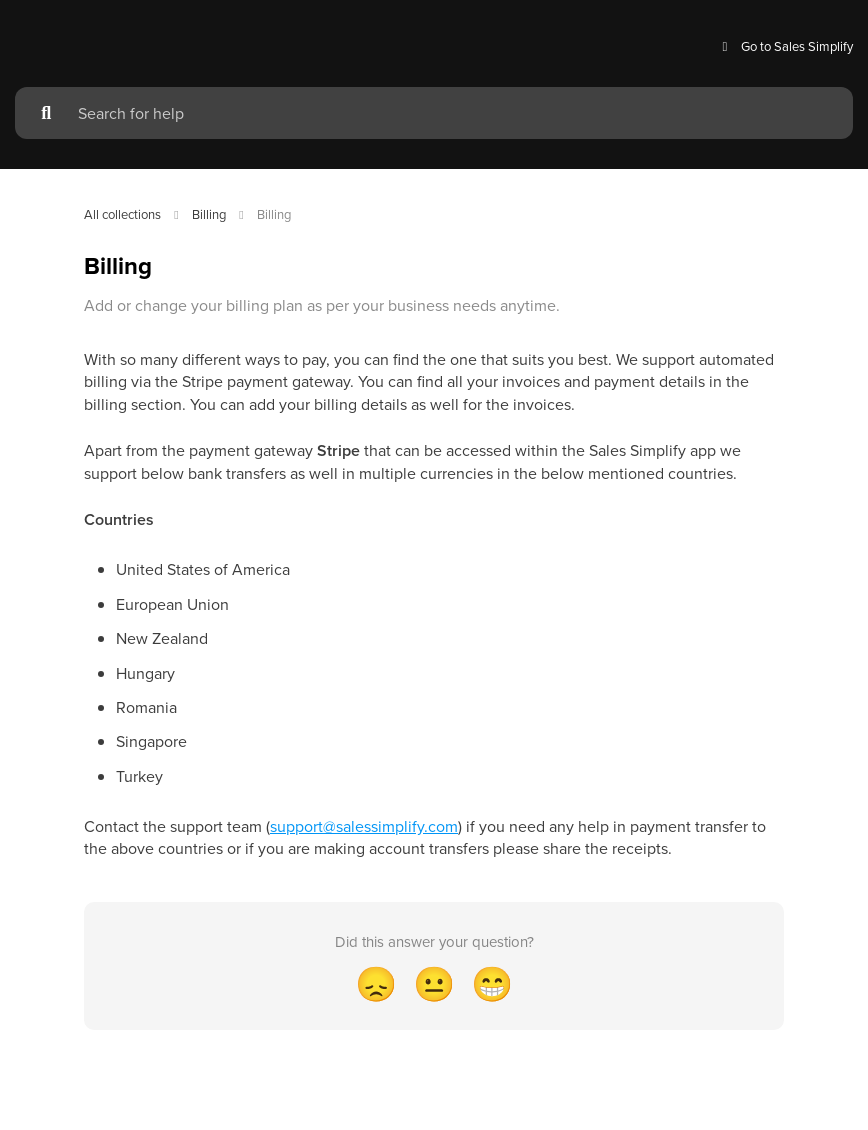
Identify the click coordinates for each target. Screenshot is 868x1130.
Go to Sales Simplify (785, 46)
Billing (209, 214)
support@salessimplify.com (364, 826)
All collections (122, 214)
